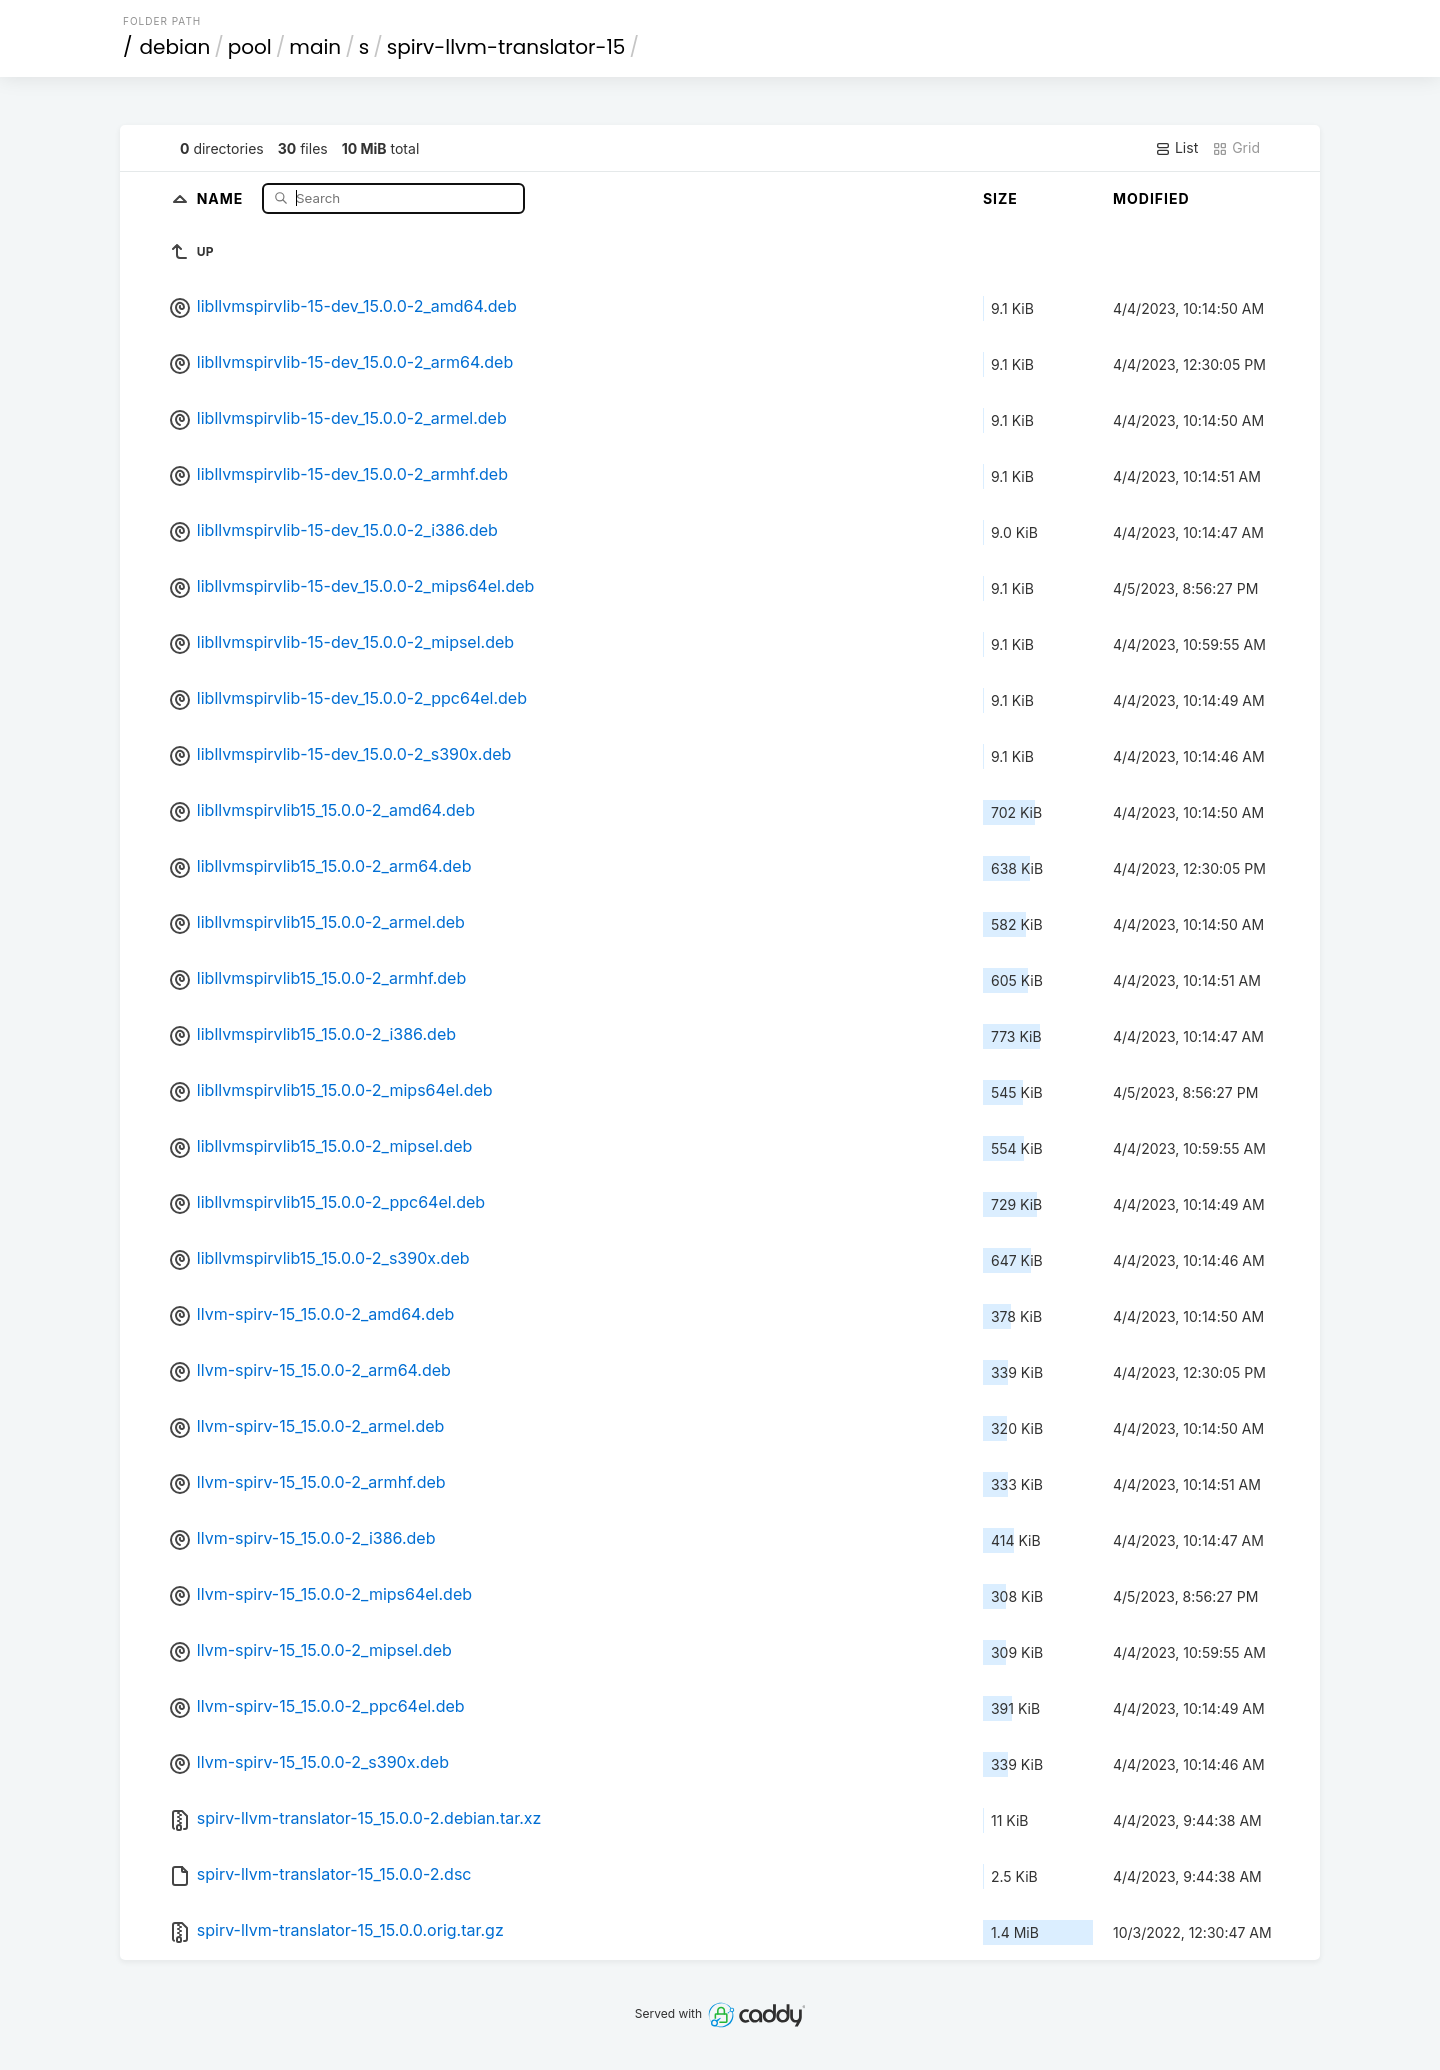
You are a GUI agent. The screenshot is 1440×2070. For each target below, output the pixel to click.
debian (175, 47)
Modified (1151, 198)
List (1176, 148)
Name (222, 197)
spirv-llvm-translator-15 (506, 47)
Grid (1236, 148)
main (315, 47)
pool (250, 47)
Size (1000, 198)
